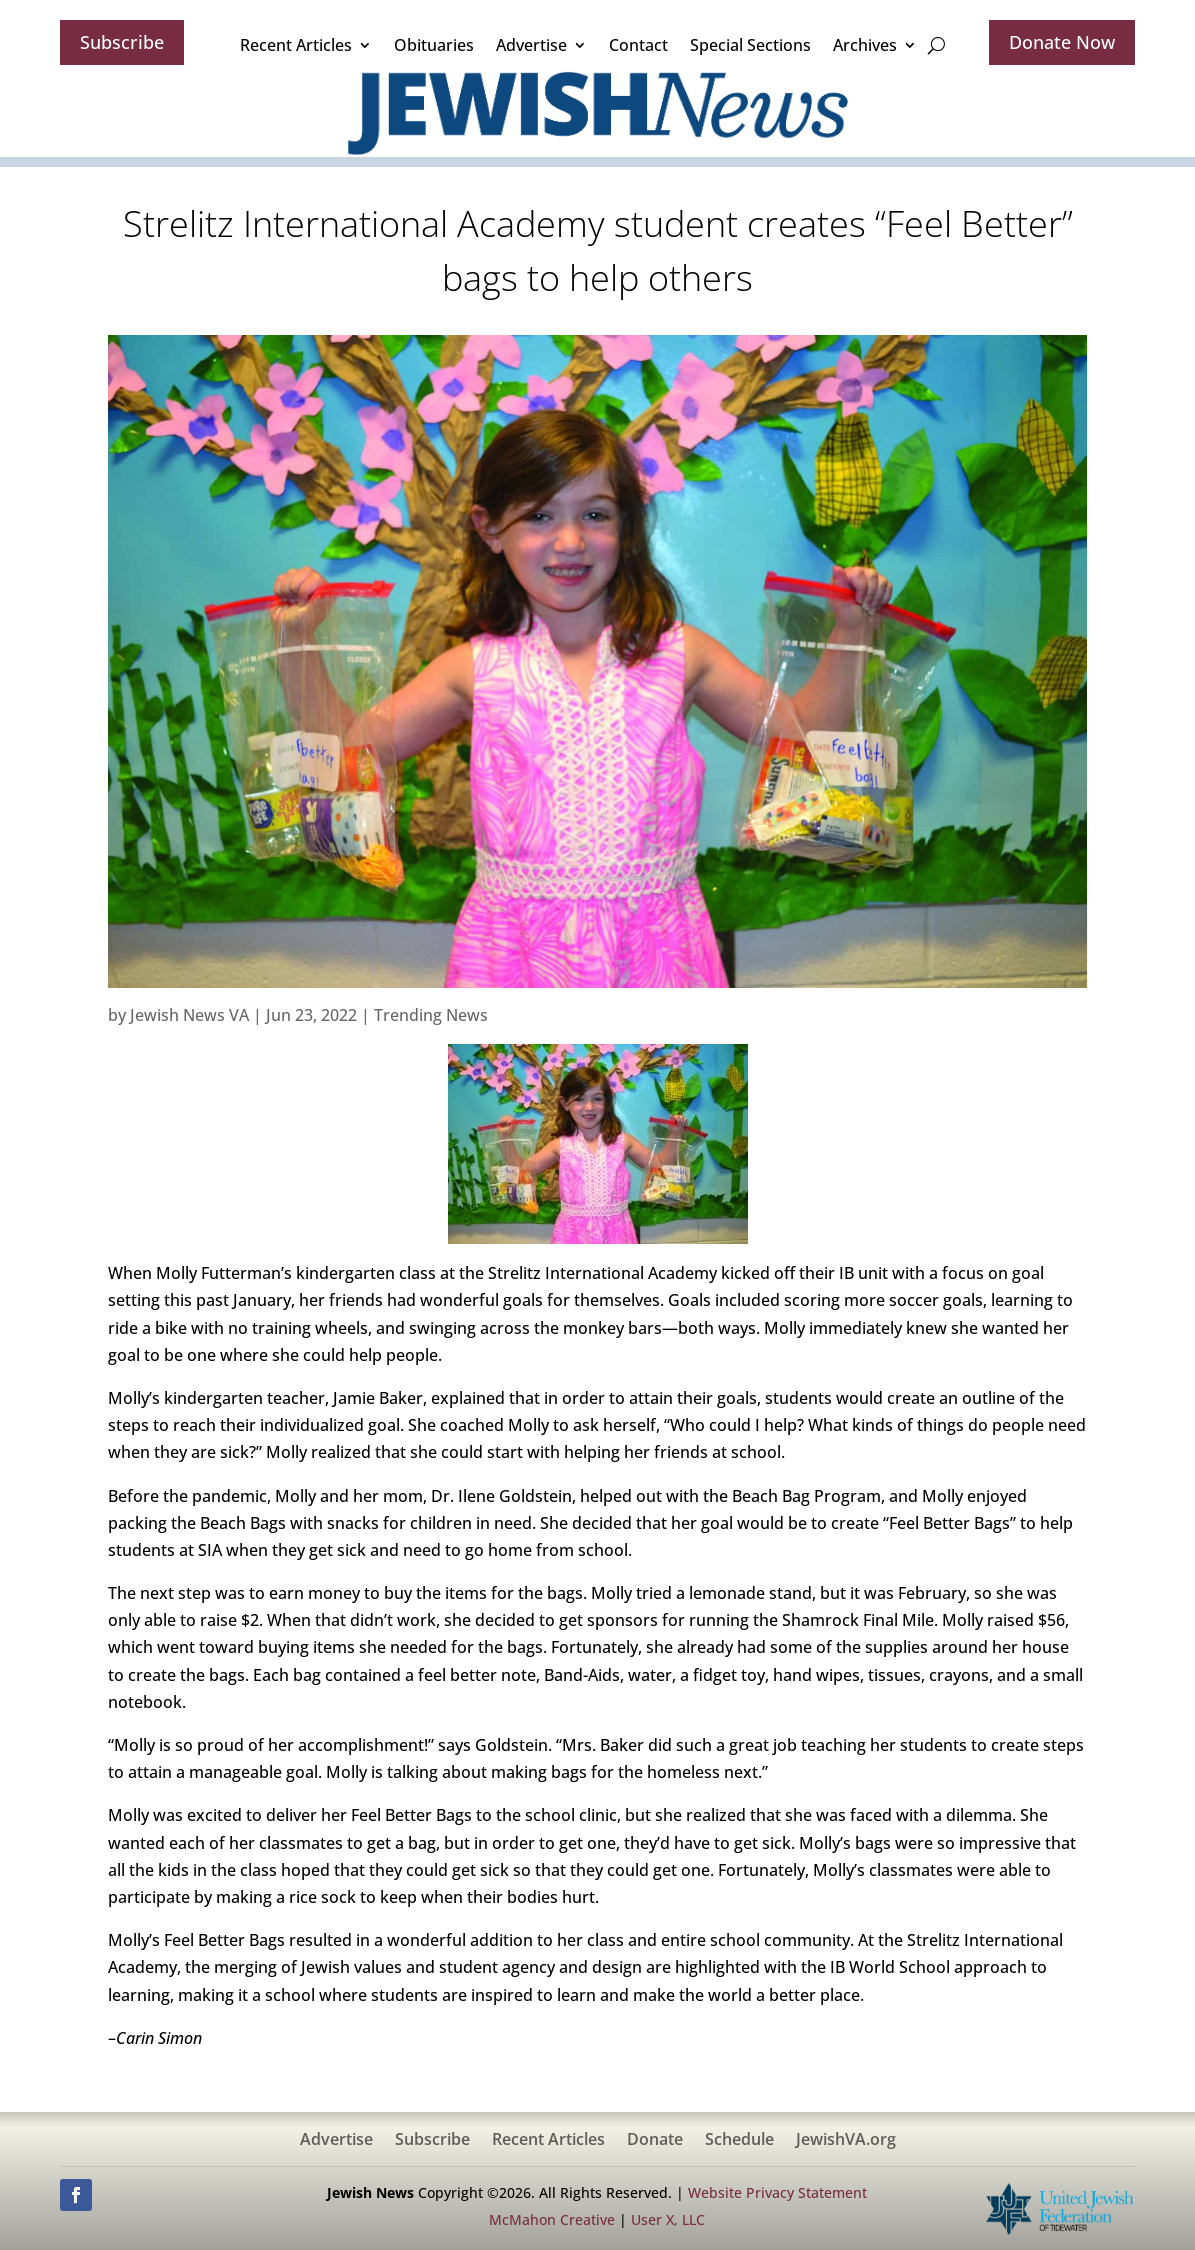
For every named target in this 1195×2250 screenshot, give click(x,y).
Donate (655, 2141)
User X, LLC (668, 2219)
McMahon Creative (552, 2219)
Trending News (431, 1015)
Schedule (739, 2141)
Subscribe (122, 42)
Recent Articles (296, 45)
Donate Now (1062, 42)
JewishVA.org (846, 2141)
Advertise (531, 45)
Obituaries (434, 45)
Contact (638, 45)
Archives (865, 45)
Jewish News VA (189, 1015)
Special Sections (750, 45)
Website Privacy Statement (777, 2192)
